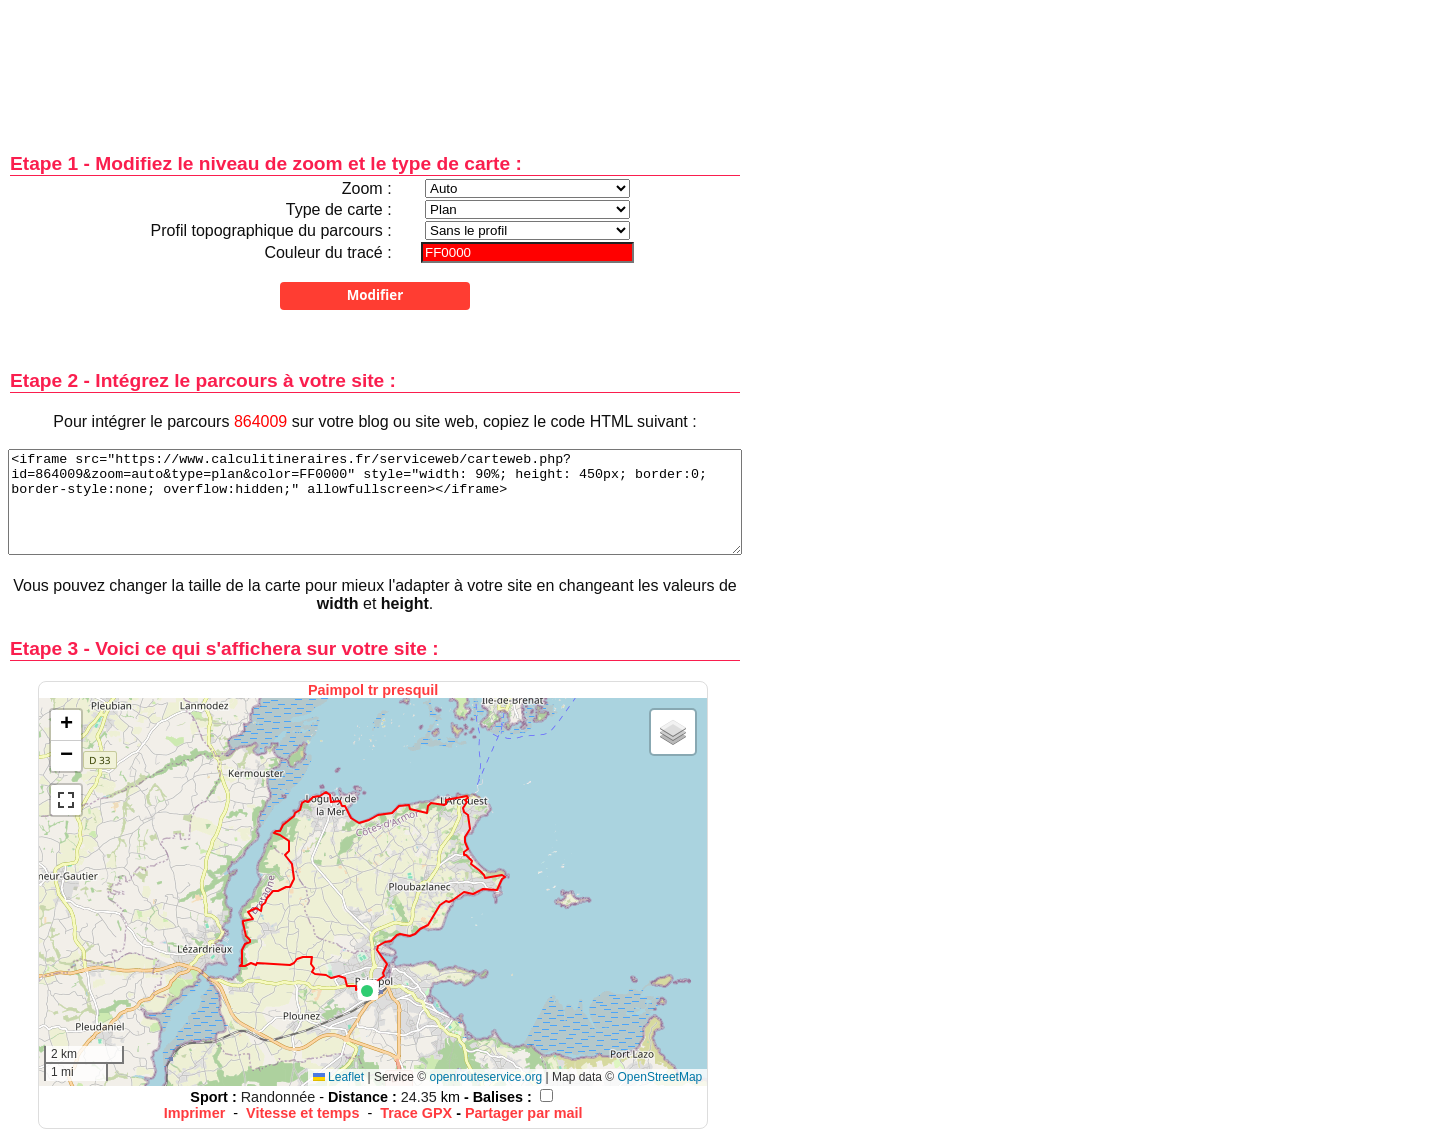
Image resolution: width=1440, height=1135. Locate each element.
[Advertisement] (375, 62)
